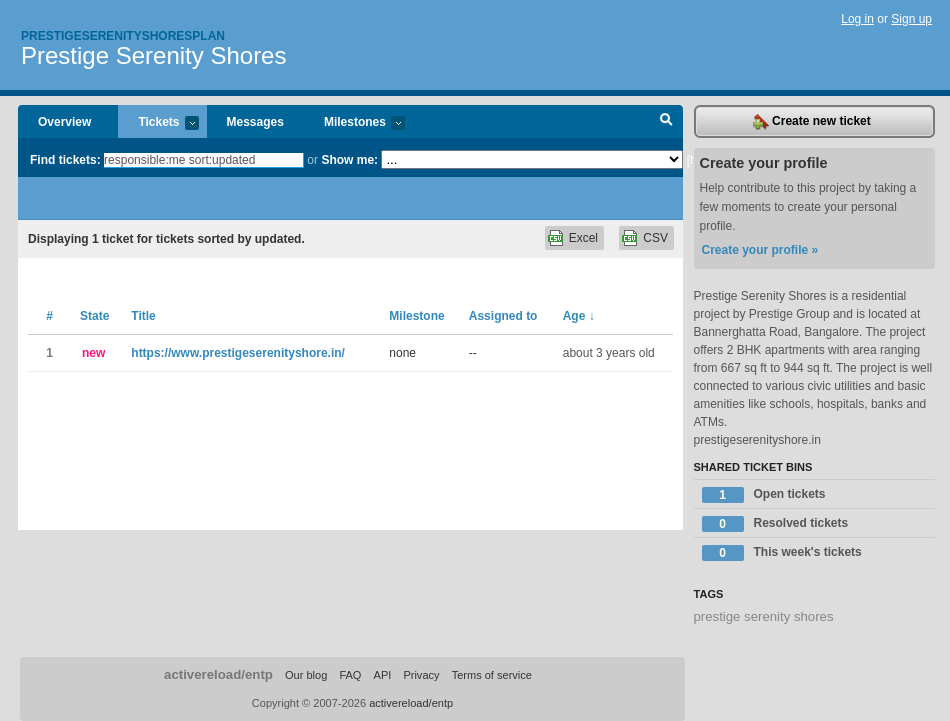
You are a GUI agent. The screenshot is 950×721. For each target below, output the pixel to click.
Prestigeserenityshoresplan (123, 36)
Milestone (416, 316)
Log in (857, 19)
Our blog (306, 675)
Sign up (911, 19)
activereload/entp (218, 674)
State (94, 316)
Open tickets (764, 495)
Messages (255, 122)
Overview (64, 122)
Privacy (421, 675)
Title (143, 316)
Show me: (349, 160)
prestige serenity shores (764, 616)
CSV (655, 238)
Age (579, 316)
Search (666, 122)
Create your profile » (760, 250)
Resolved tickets (775, 524)
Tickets (158, 123)
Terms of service (492, 675)
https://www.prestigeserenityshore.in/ (238, 353)
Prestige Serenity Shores (153, 55)
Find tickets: (65, 160)
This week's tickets (782, 553)
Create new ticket (812, 122)
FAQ (350, 675)
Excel (583, 238)
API (383, 675)
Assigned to (503, 316)
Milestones (354, 123)
